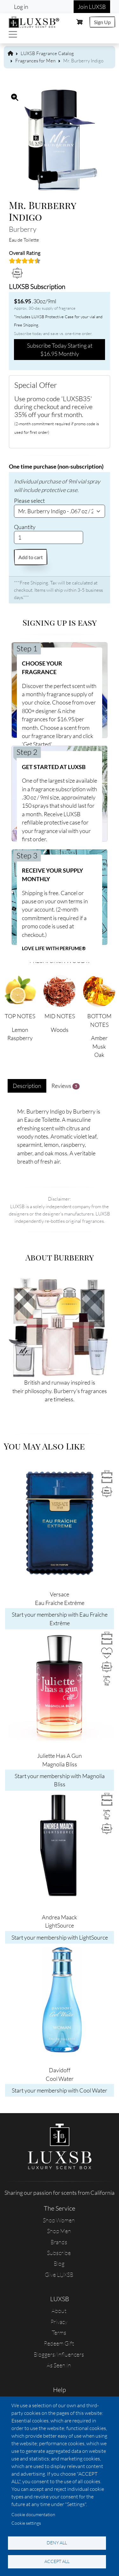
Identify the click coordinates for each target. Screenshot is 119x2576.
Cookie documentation (33, 2514)
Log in (21, 6)
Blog (59, 2263)
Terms (59, 2332)
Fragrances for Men (35, 61)
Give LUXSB (59, 2274)
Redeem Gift (59, 2343)
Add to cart (30, 557)
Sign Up (102, 22)
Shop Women (59, 2220)
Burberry (22, 229)
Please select (29, 500)
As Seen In (59, 2365)
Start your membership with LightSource (59, 1937)
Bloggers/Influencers (59, 2354)
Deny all (57, 2542)
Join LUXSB (92, 6)
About (58, 2310)
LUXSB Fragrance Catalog (47, 53)
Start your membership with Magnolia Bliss (60, 1780)
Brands (58, 2241)
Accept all (56, 2561)
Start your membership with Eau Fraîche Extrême (60, 1618)
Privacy (58, 2321)
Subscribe (59, 2252)
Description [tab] (27, 1085)
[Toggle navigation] (13, 34)
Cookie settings (26, 2523)
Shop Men (59, 2230)
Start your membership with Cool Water (59, 2090)
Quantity (25, 526)
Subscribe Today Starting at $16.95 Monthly (59, 349)
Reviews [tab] (65, 1085)
